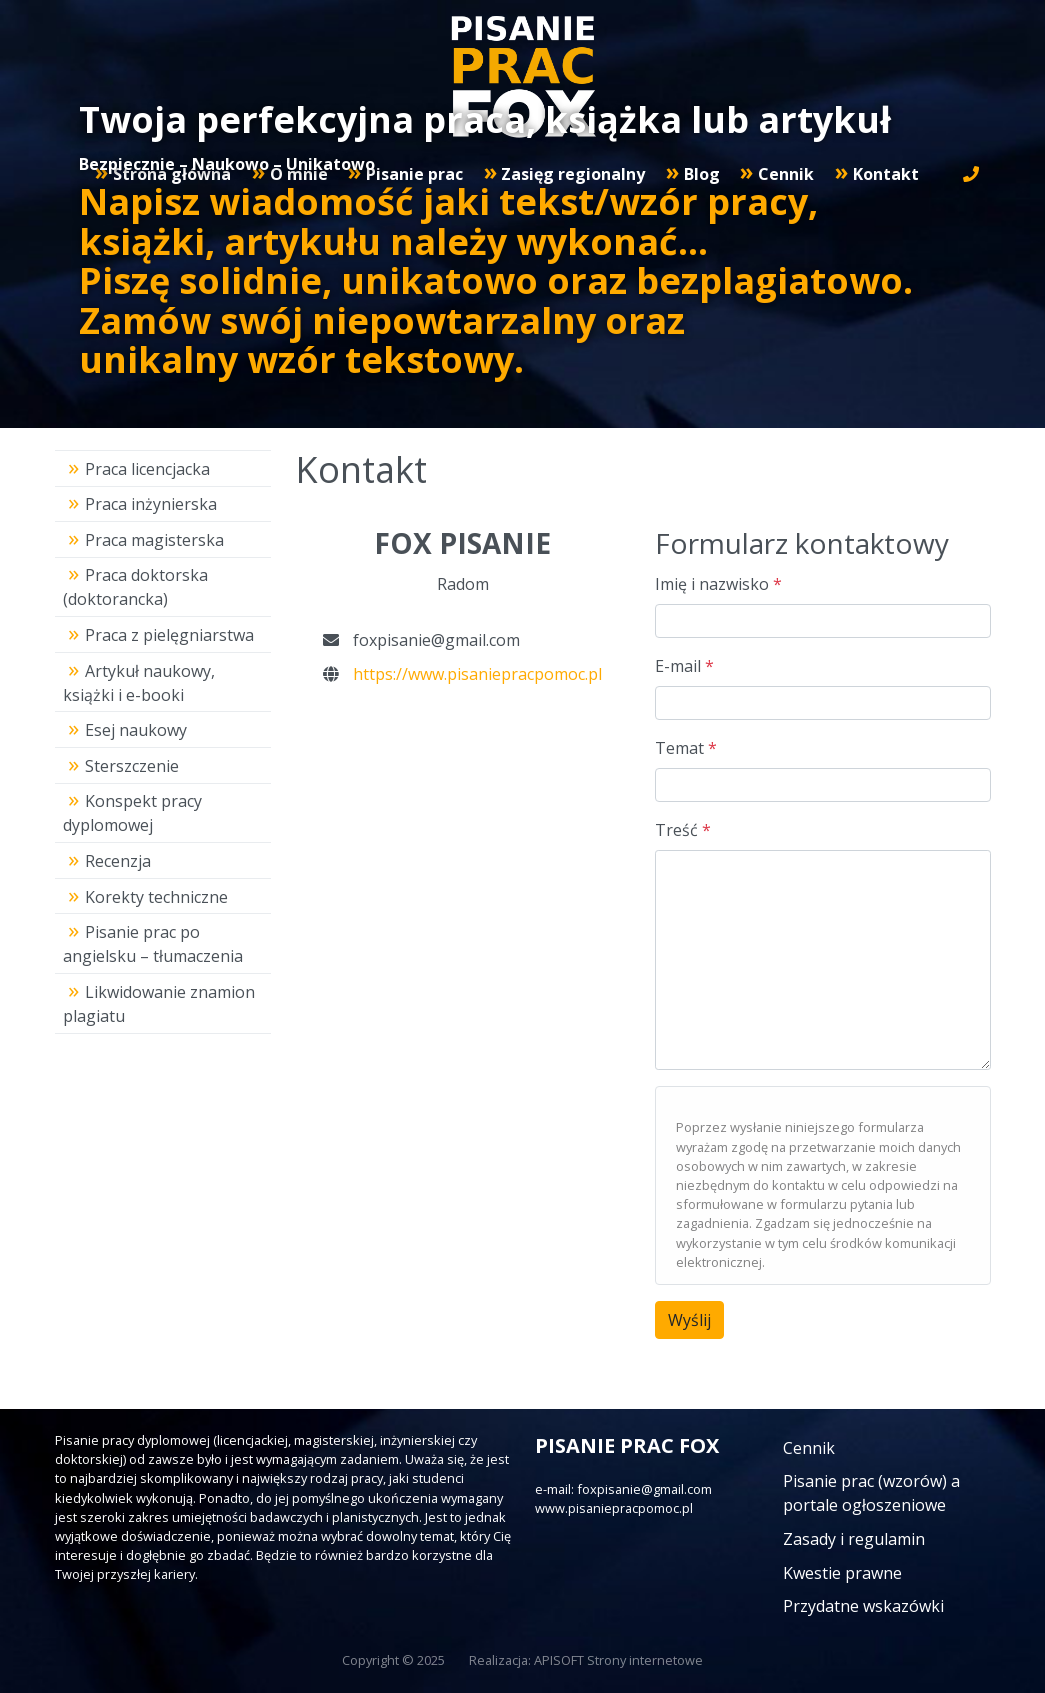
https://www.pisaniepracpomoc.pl (477, 674)
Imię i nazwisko (718, 584)
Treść (683, 830)
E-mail (684, 666)
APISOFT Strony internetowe (618, 1660)
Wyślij (689, 1320)
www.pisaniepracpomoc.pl (614, 1508)
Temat (686, 748)
